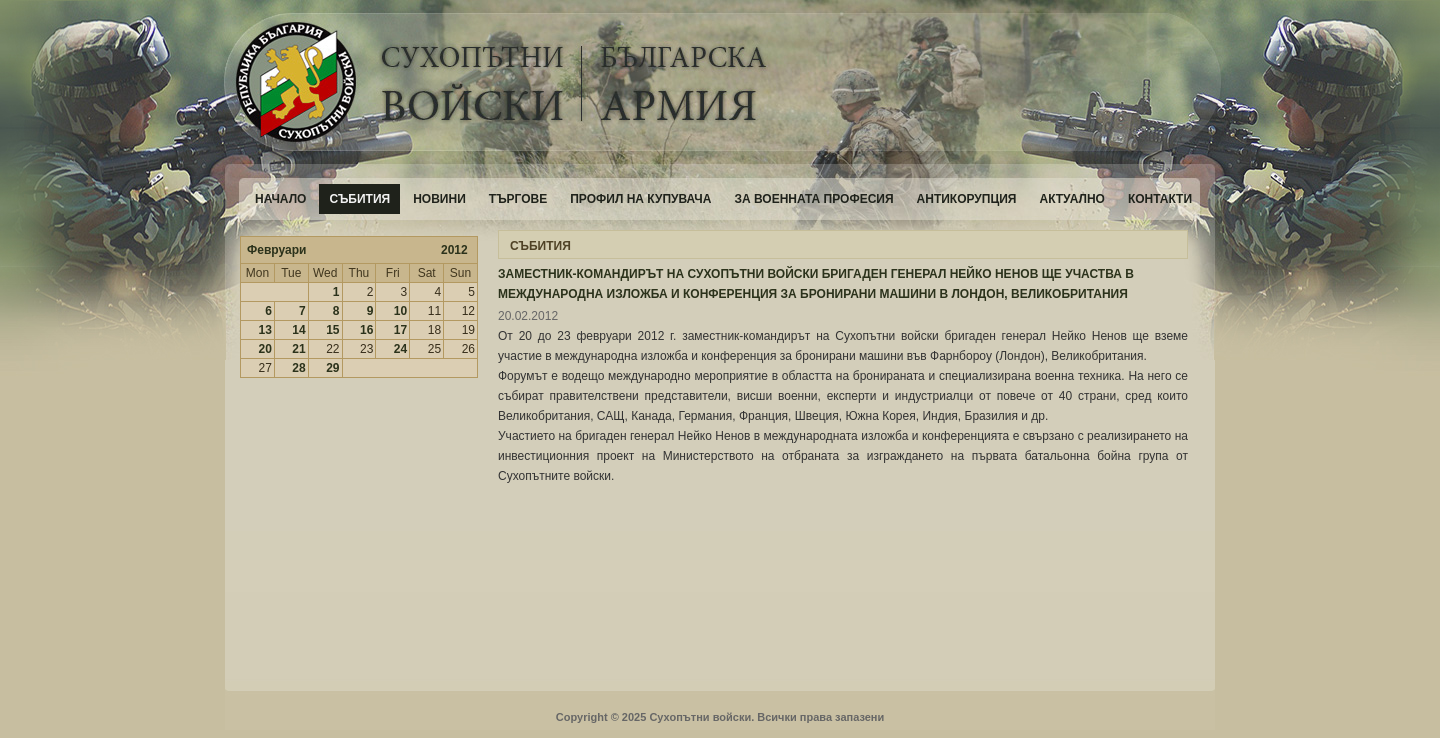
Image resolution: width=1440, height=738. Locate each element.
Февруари (276, 250)
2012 (454, 250)
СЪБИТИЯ (540, 246)
